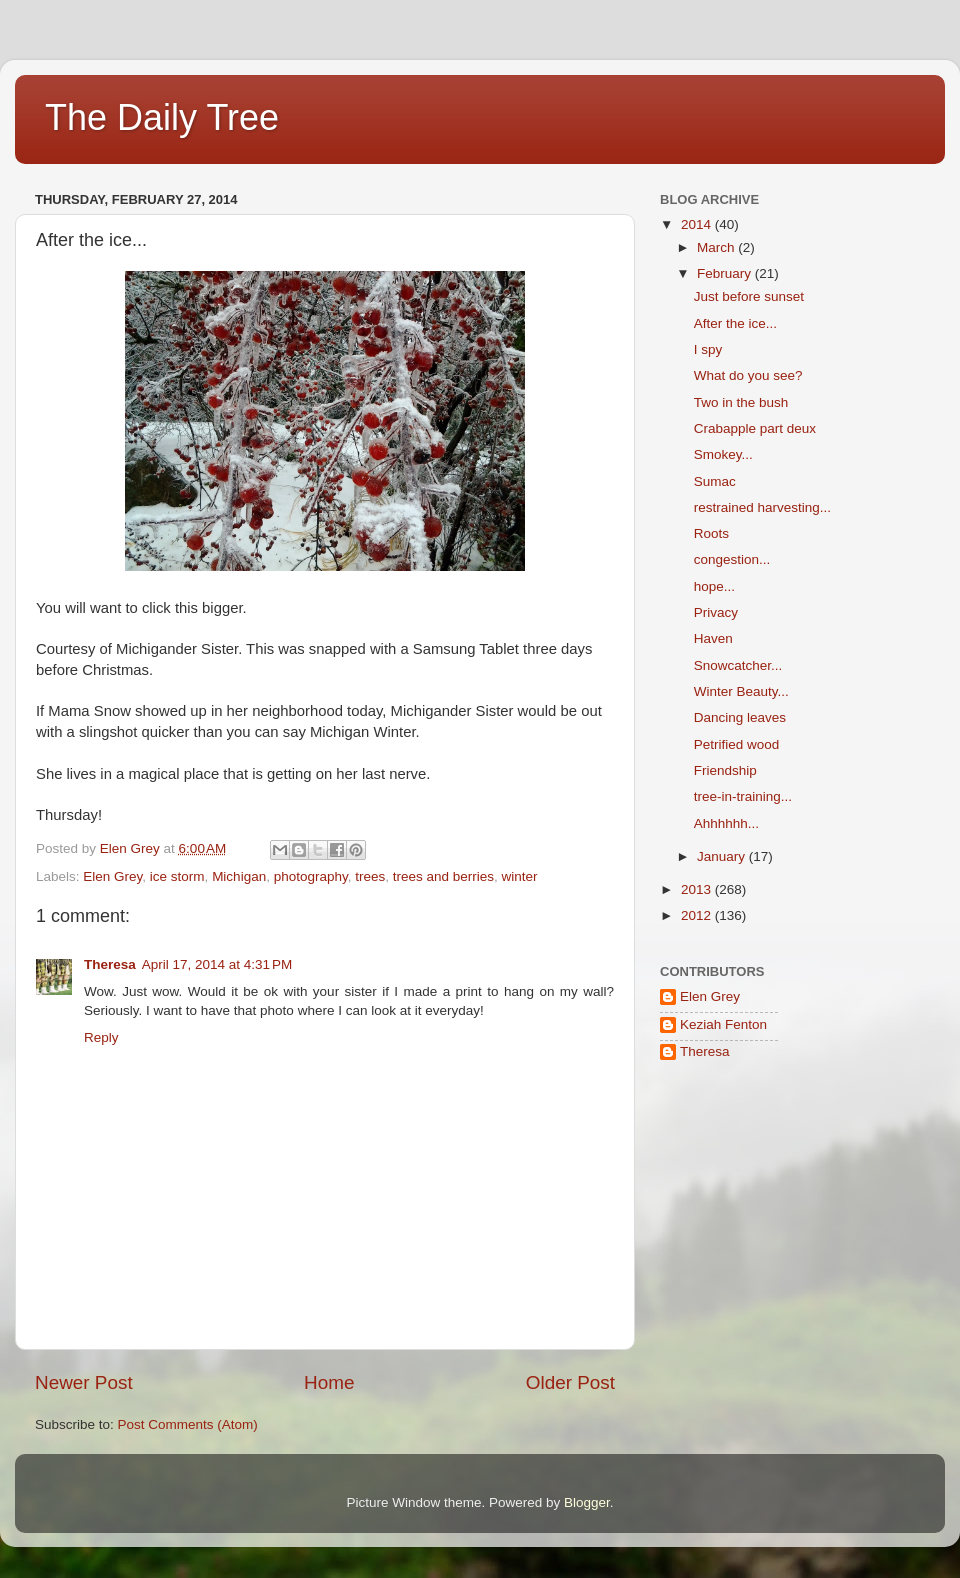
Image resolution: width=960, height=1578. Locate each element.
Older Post (570, 1382)
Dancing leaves (740, 717)
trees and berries (443, 876)
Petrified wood (737, 744)
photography (311, 876)
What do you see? (748, 375)
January (723, 856)
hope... (714, 586)
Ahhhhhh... (726, 823)
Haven (713, 638)
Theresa (110, 964)
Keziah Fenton (723, 1024)
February (726, 273)
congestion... (732, 559)
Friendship (725, 770)
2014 (698, 224)
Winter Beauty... (741, 691)
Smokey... (723, 454)
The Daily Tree (162, 117)
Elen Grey (112, 876)
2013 (698, 889)
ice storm (177, 876)
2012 (698, 915)
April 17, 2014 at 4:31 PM (217, 964)
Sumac (715, 481)
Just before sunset (749, 296)
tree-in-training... (743, 796)
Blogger (587, 1502)
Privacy (716, 612)
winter (520, 876)
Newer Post (84, 1382)
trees (370, 876)
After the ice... (735, 323)
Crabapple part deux (755, 428)
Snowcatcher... (738, 665)
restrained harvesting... (762, 507)
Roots (711, 533)
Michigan (239, 876)
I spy (708, 349)
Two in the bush (741, 402)
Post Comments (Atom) (188, 1424)
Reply (101, 1037)
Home (329, 1382)
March (717, 247)
